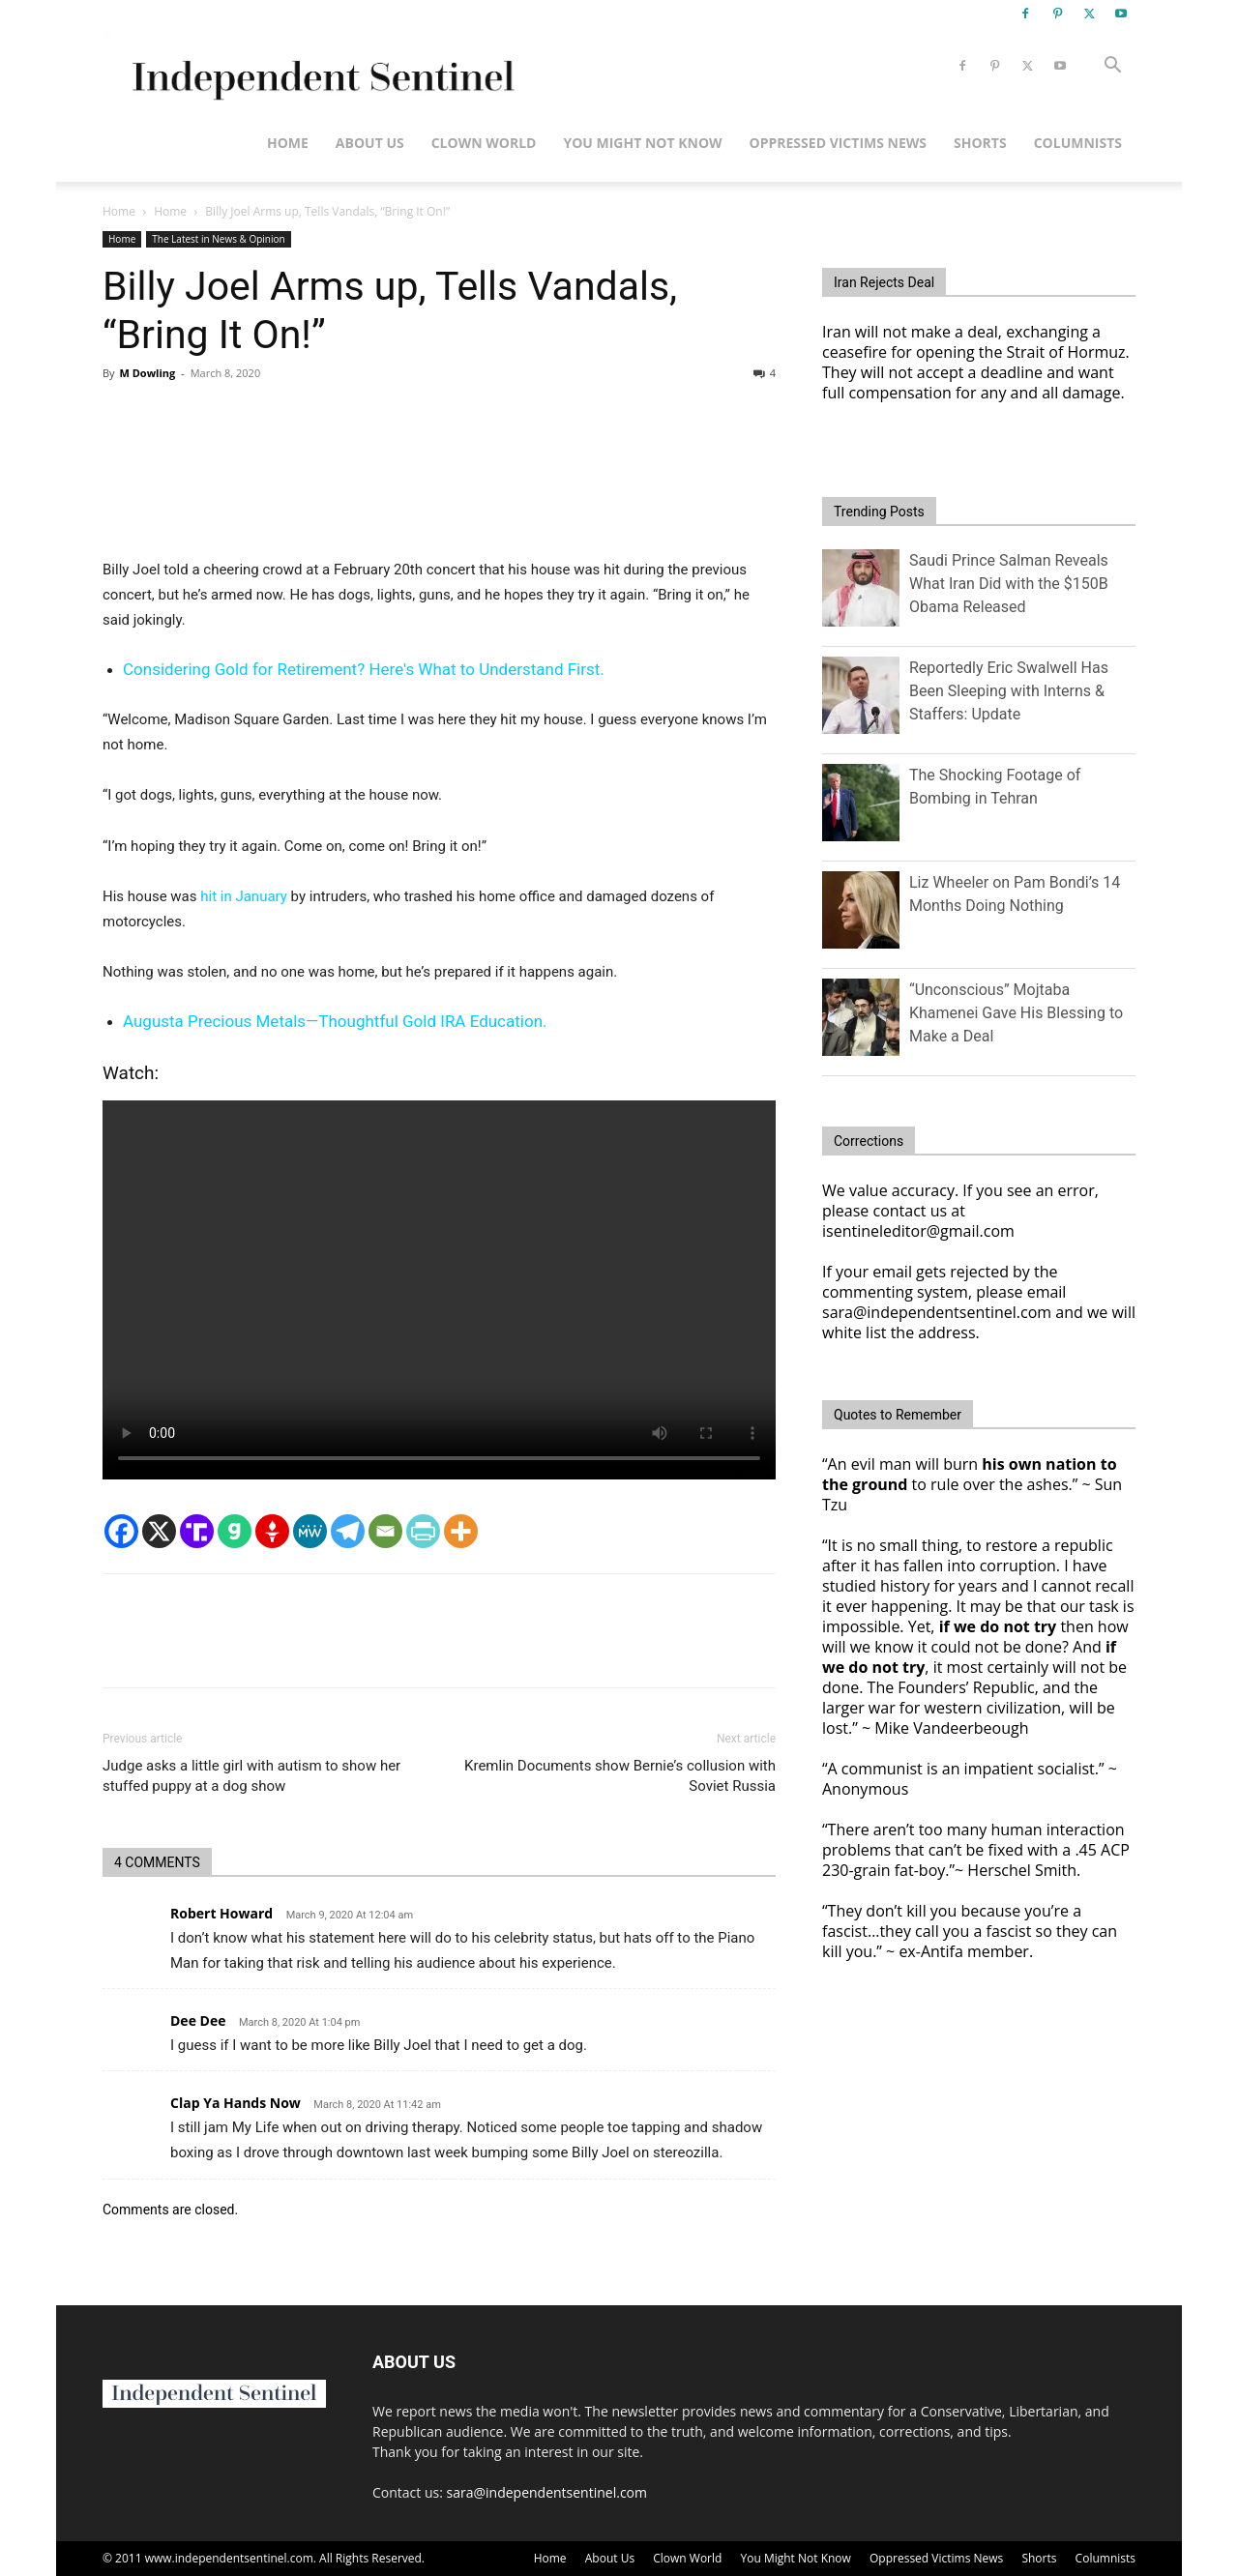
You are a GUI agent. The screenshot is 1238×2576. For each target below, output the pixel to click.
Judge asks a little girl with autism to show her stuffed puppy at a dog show (251, 1776)
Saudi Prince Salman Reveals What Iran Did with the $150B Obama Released (1008, 583)
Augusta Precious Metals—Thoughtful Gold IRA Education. (335, 1021)
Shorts (980, 142)
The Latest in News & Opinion (218, 239)
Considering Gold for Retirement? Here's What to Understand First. (363, 669)
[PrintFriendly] (423, 1531)
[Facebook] (121, 1531)
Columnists (1078, 142)
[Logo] (320, 66)
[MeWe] (310, 1531)
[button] (1112, 67)
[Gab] (234, 1531)
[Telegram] (348, 1531)
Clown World (484, 142)
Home (288, 142)
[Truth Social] (197, 1531)
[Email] (385, 1531)
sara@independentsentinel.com (547, 2492)
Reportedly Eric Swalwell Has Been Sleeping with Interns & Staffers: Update (1008, 691)
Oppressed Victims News (838, 142)
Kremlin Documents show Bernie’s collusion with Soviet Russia (620, 1776)
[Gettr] (272, 1531)
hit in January (243, 896)
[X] (159, 1531)
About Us (370, 142)
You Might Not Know (642, 142)
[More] (461, 1531)
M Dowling (147, 373)
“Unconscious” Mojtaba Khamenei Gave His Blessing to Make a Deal (1016, 1013)
